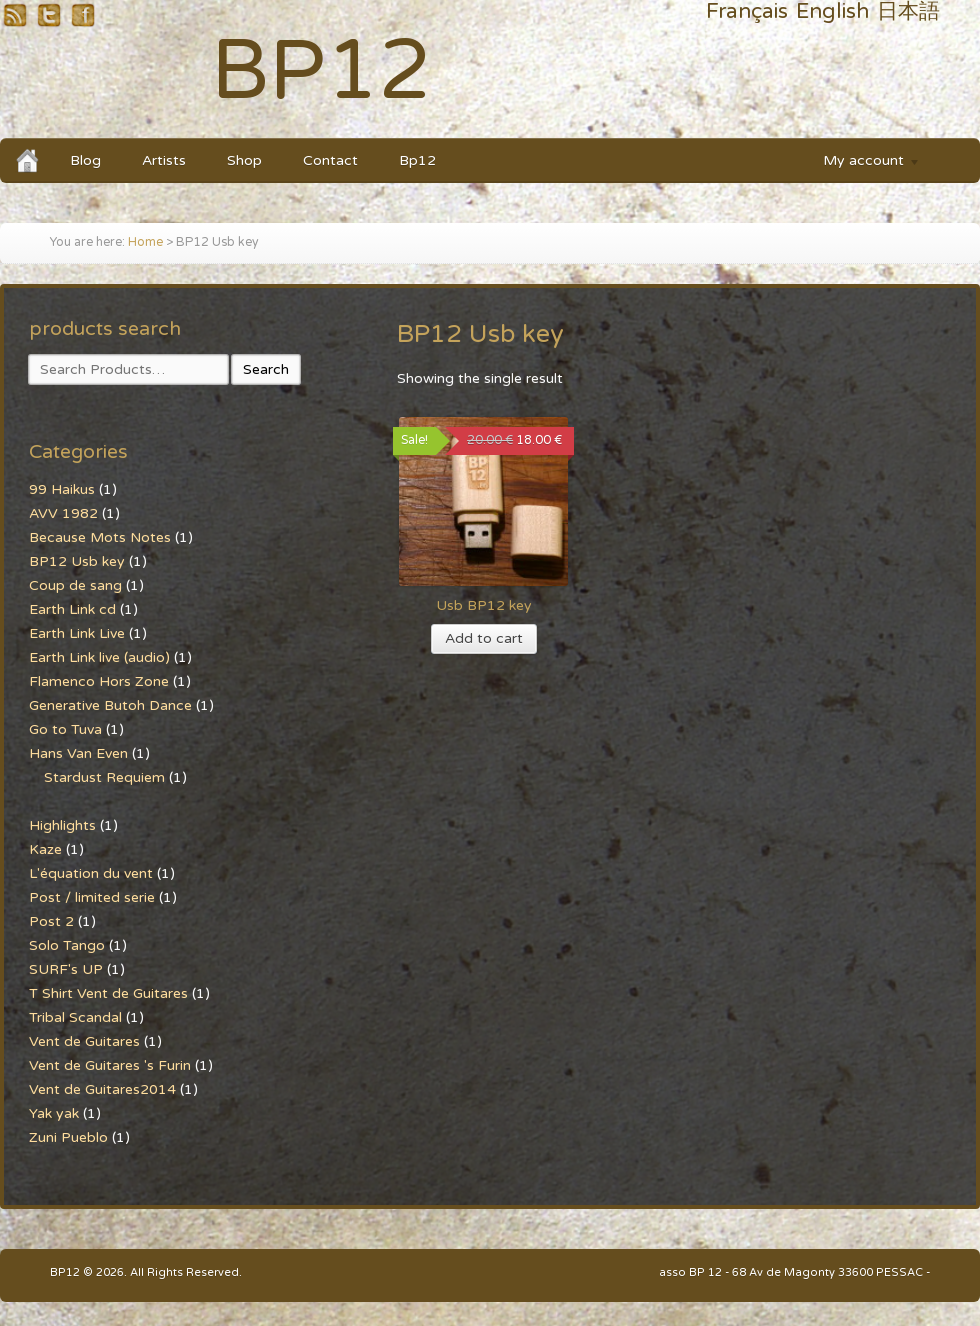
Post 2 (51, 921)
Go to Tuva (65, 729)
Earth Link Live (77, 633)
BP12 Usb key (77, 561)
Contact (330, 160)
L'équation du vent (91, 873)
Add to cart (484, 638)
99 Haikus (62, 489)
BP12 (321, 71)
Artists (164, 160)
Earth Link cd (72, 609)
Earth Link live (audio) (99, 657)
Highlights (62, 825)
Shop (244, 160)
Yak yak (54, 1113)
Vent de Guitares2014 (102, 1089)
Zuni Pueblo (68, 1137)
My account (862, 163)
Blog (85, 160)
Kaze (45, 849)
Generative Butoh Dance (110, 705)
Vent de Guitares (84, 1041)
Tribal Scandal (75, 1017)
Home (145, 242)
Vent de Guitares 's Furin (110, 1065)
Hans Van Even (78, 753)
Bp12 (417, 160)
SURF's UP (66, 969)
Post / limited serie (92, 897)
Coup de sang (75, 585)
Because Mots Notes (100, 537)
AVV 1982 (63, 513)
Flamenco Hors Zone (99, 681)
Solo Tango (67, 945)
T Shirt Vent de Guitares (108, 993)
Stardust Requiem (104, 777)
